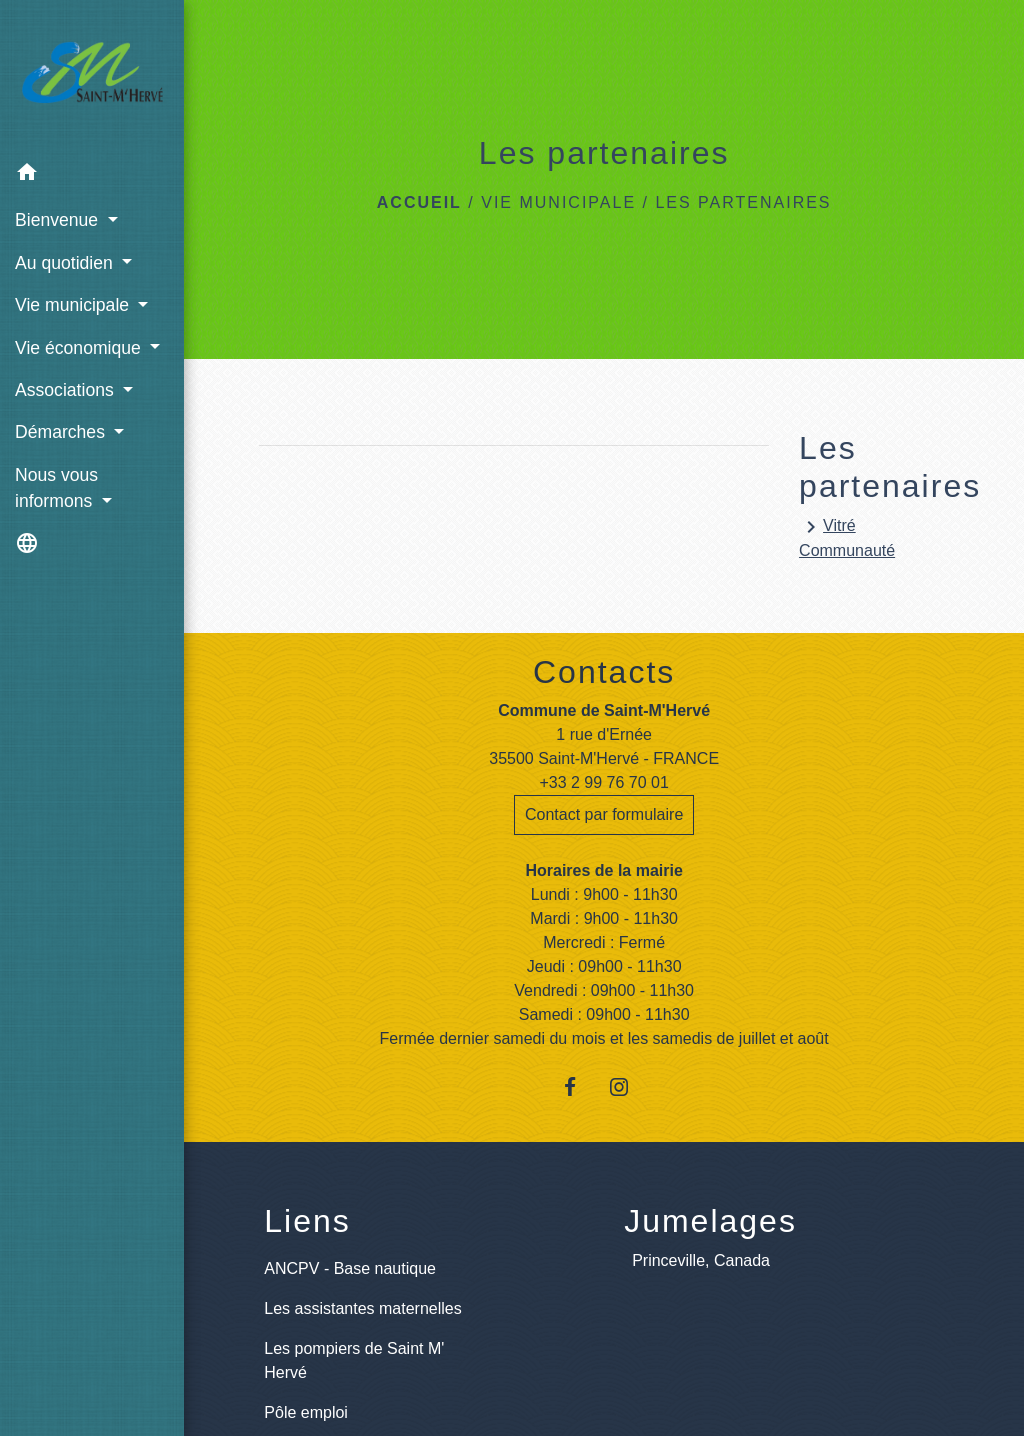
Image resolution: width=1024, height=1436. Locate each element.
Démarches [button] (62, 432)
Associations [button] (67, 390)
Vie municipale (558, 202)
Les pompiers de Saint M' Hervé (354, 1360)
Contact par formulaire (604, 814)
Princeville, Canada (701, 1260)
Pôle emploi (306, 1412)
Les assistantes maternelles (362, 1308)
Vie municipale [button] (74, 305)
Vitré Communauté (847, 537)
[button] (92, 175)
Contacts (604, 672)
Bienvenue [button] (59, 220)
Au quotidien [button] (66, 263)
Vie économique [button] (80, 348)
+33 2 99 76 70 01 (603, 782)
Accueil (419, 202)
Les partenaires (743, 202)
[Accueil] (92, 76)
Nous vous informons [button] (56, 488)
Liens (307, 1221)
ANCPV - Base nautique (350, 1268)
